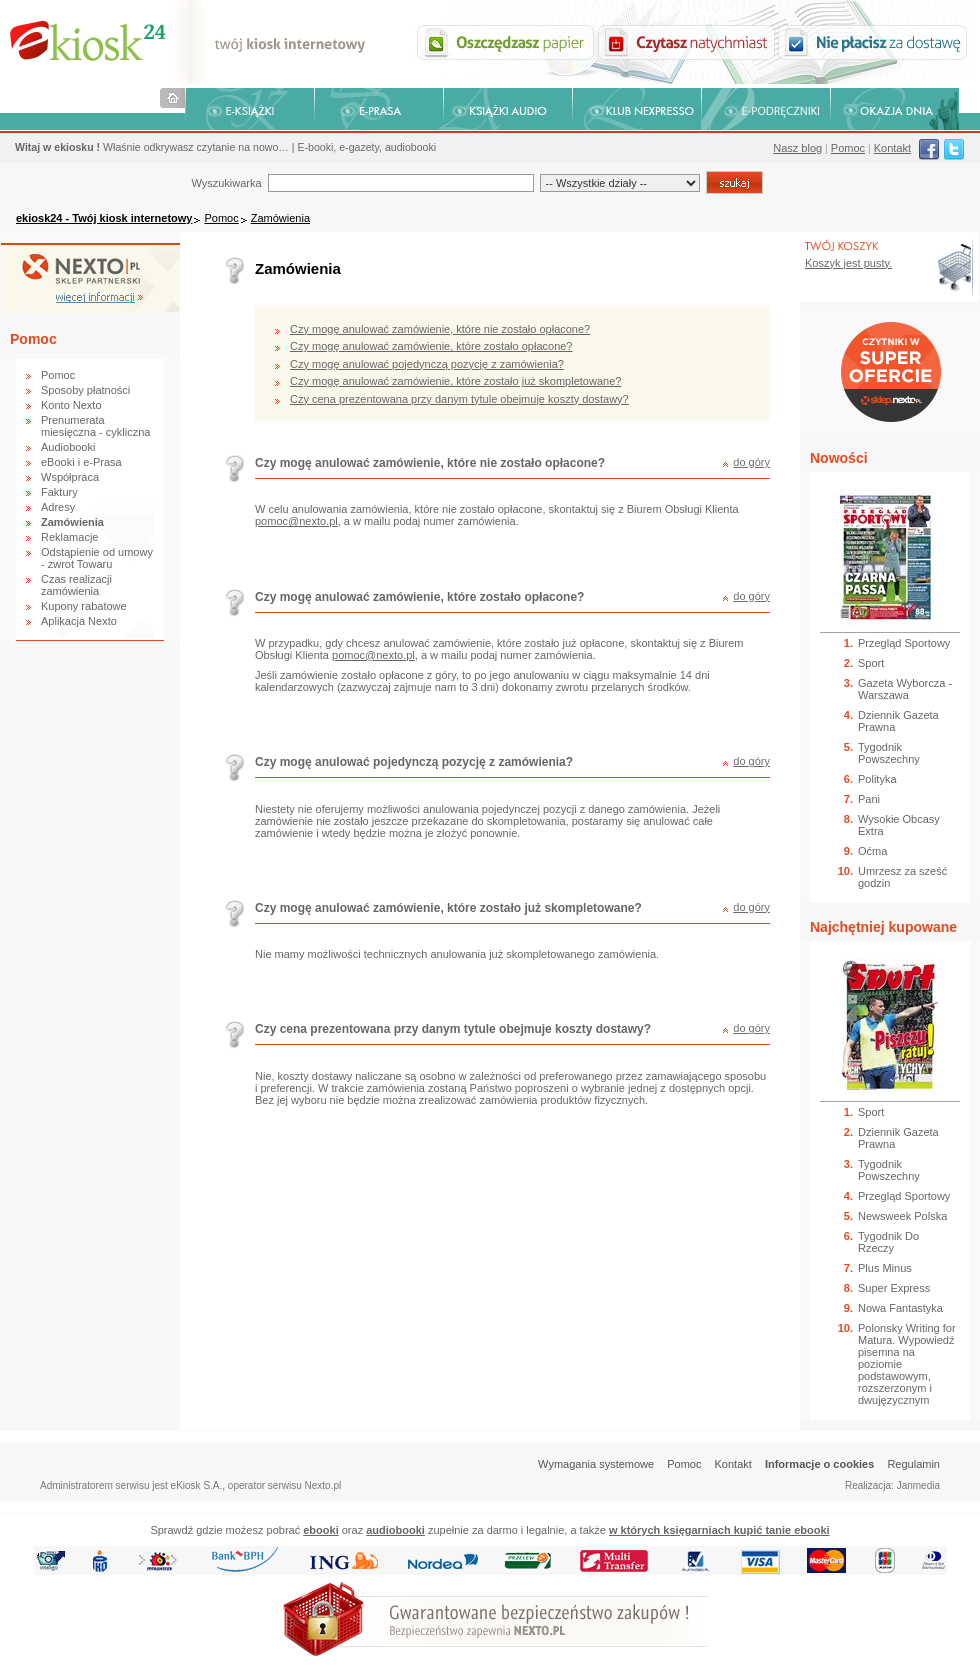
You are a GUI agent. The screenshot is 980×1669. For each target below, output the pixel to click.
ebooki (320, 1530)
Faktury (59, 492)
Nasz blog (797, 148)
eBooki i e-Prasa (81, 462)
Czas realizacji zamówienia (76, 585)
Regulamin (913, 1464)
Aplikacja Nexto (79, 621)
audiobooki (395, 1530)
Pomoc (848, 148)
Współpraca (70, 477)
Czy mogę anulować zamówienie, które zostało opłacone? (431, 346)
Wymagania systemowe (596, 1464)
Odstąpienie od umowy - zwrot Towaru (97, 558)
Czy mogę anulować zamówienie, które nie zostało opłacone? (440, 329)
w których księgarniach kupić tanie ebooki (719, 1530)
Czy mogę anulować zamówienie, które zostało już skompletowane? (455, 381)
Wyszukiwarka (226, 183)
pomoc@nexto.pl (296, 521)
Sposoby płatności (85, 390)
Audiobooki (68, 447)
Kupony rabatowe (84, 606)
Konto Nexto (71, 405)
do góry (751, 462)
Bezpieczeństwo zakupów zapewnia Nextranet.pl (898, 16)
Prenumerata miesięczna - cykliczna (95, 426)
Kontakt (892, 148)
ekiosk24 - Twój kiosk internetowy (104, 218)
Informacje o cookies (819, 1464)
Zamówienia (280, 218)
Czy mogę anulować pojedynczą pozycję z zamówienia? (427, 364)
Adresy (58, 507)
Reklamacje (69, 537)
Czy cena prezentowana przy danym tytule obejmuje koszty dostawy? (459, 399)
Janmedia (918, 1485)
